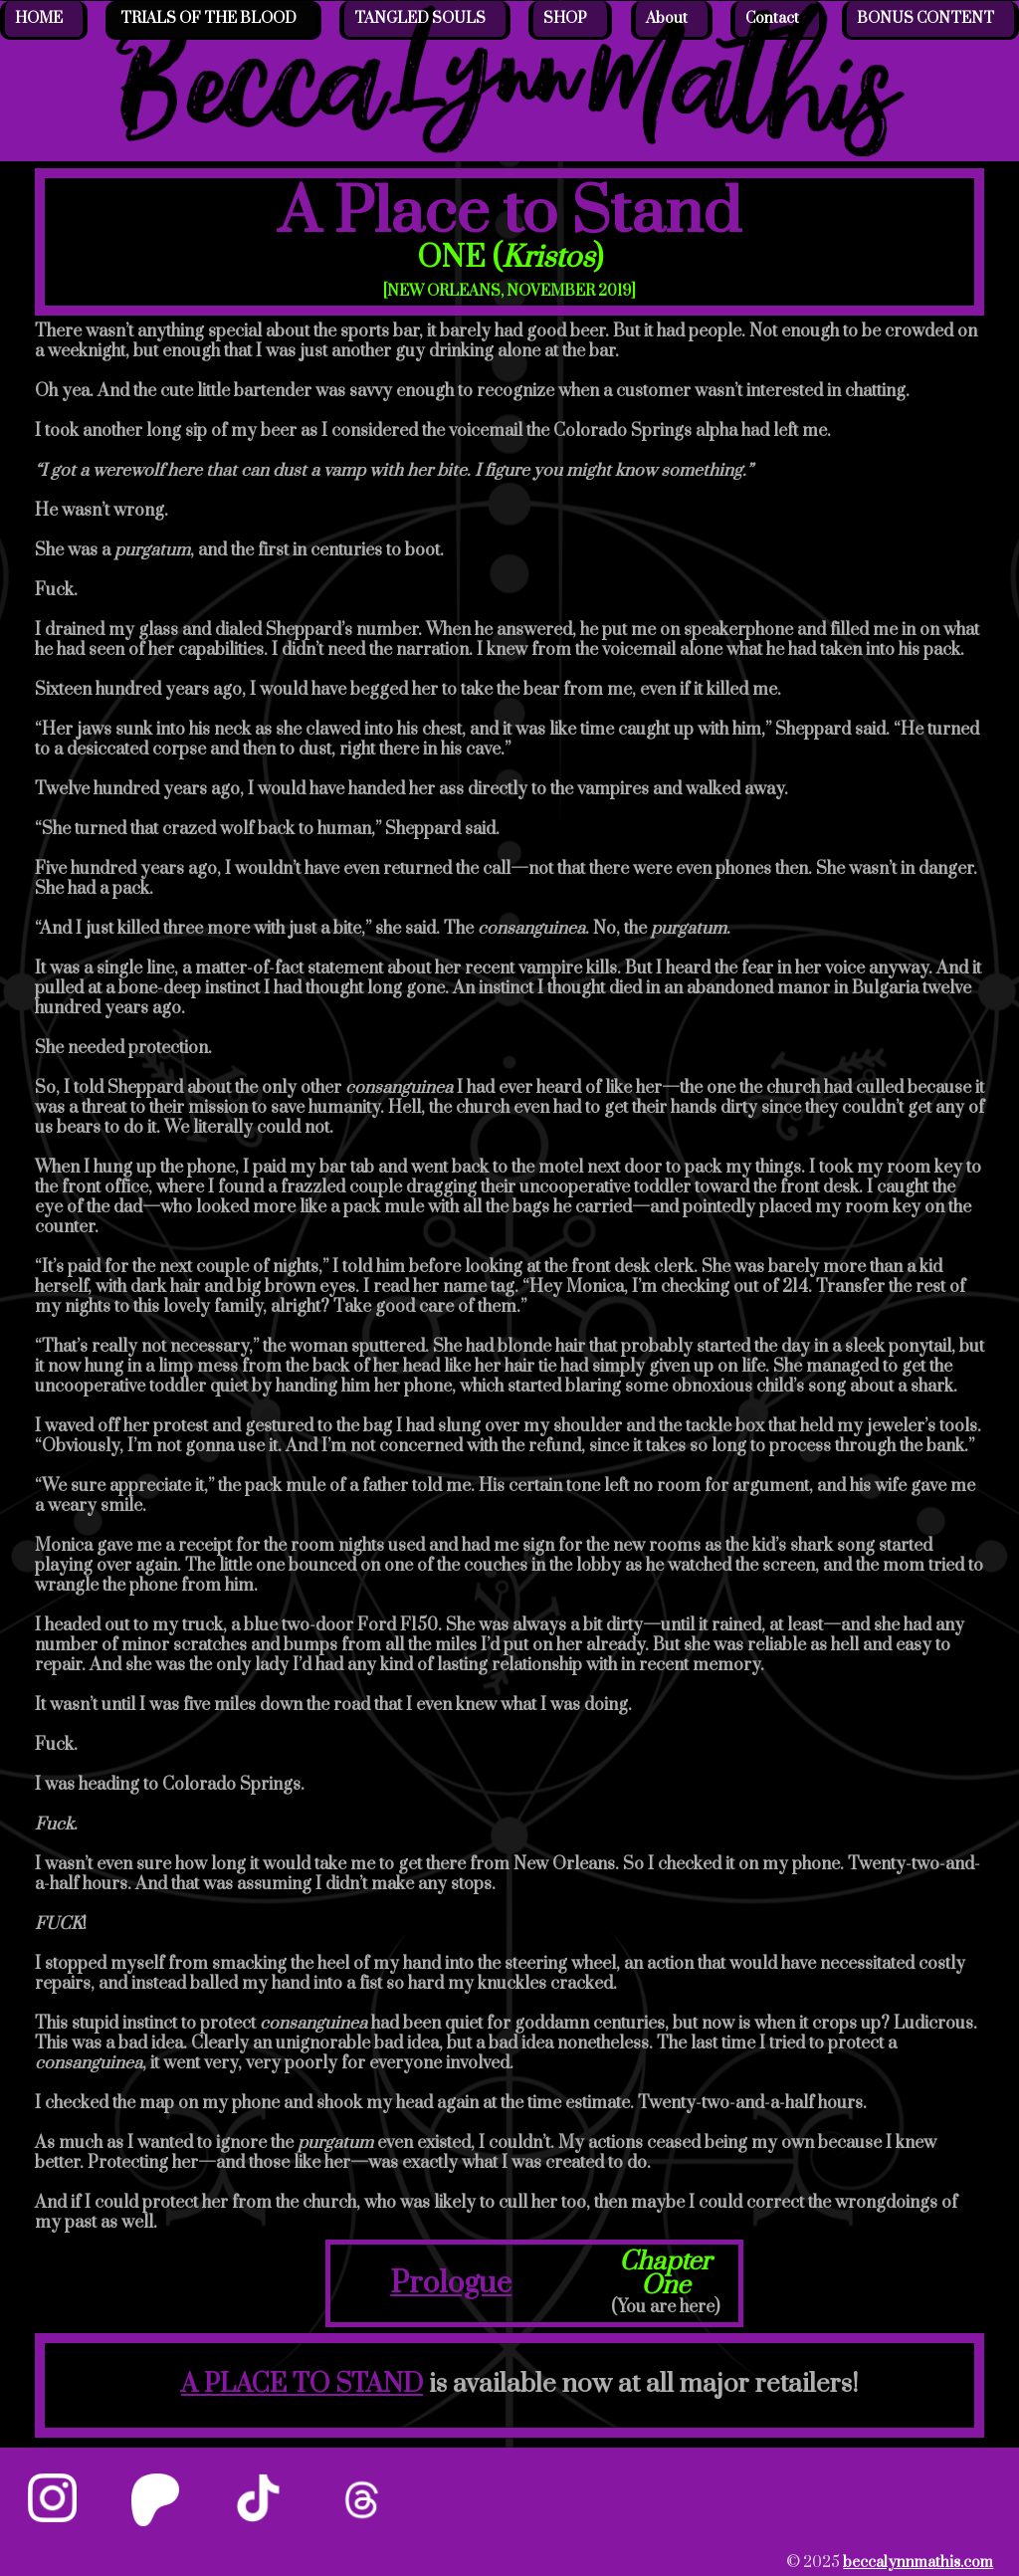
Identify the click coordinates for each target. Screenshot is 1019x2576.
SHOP (565, 18)
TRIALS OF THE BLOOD (208, 18)
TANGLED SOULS (420, 18)
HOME (39, 18)
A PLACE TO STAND (302, 2384)
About (667, 18)
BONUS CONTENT (925, 18)
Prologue (450, 2283)
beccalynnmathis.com (918, 2562)
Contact (772, 18)
